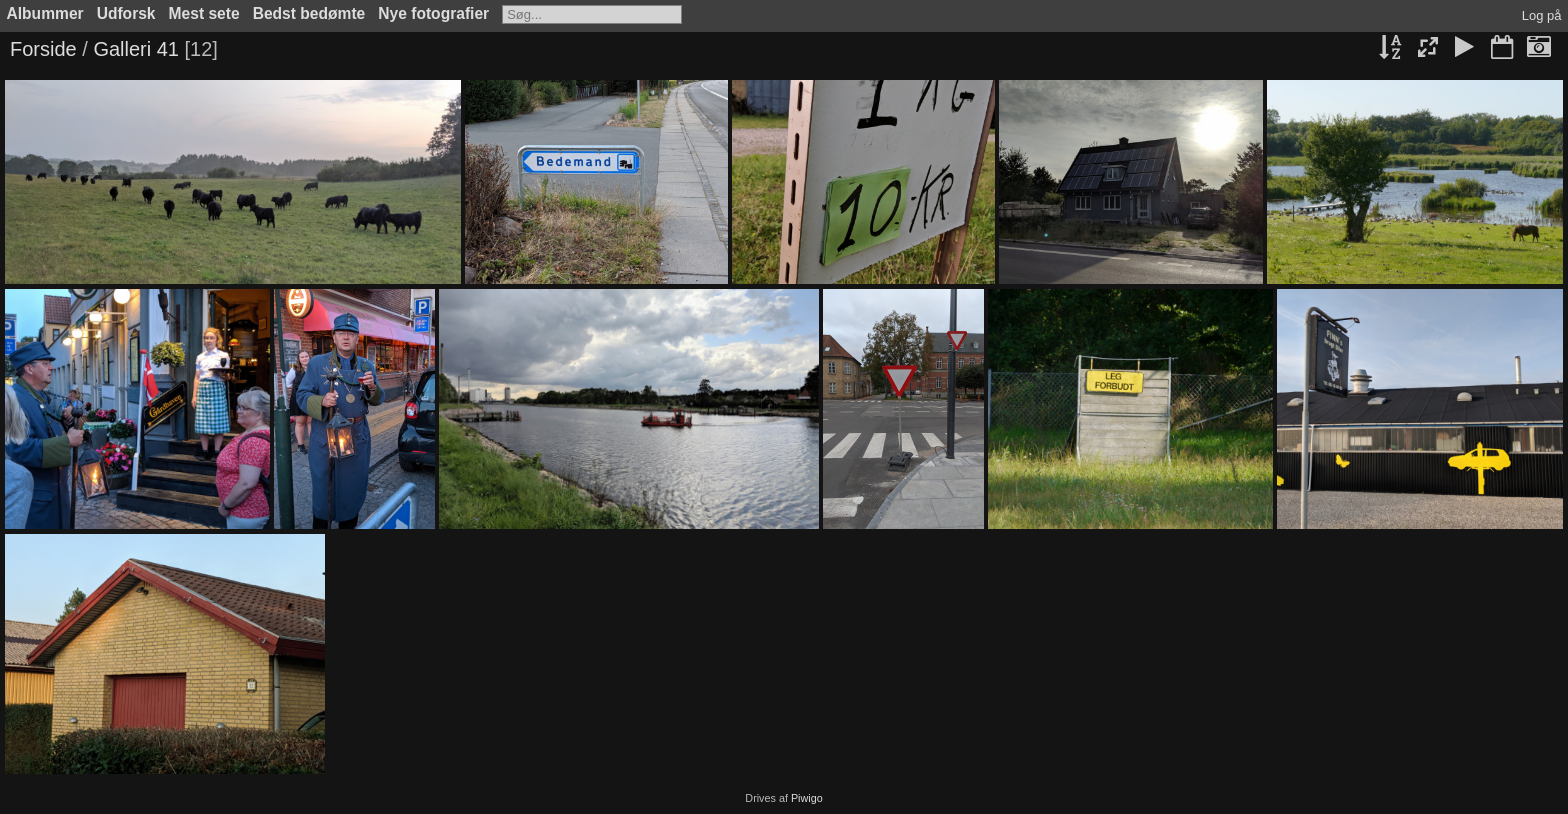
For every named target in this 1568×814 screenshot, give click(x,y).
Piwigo (807, 798)
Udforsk (126, 13)
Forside (43, 49)
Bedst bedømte (309, 13)
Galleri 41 (136, 49)
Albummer (45, 13)
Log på (1542, 15)
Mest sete (204, 13)
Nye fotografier (433, 13)
